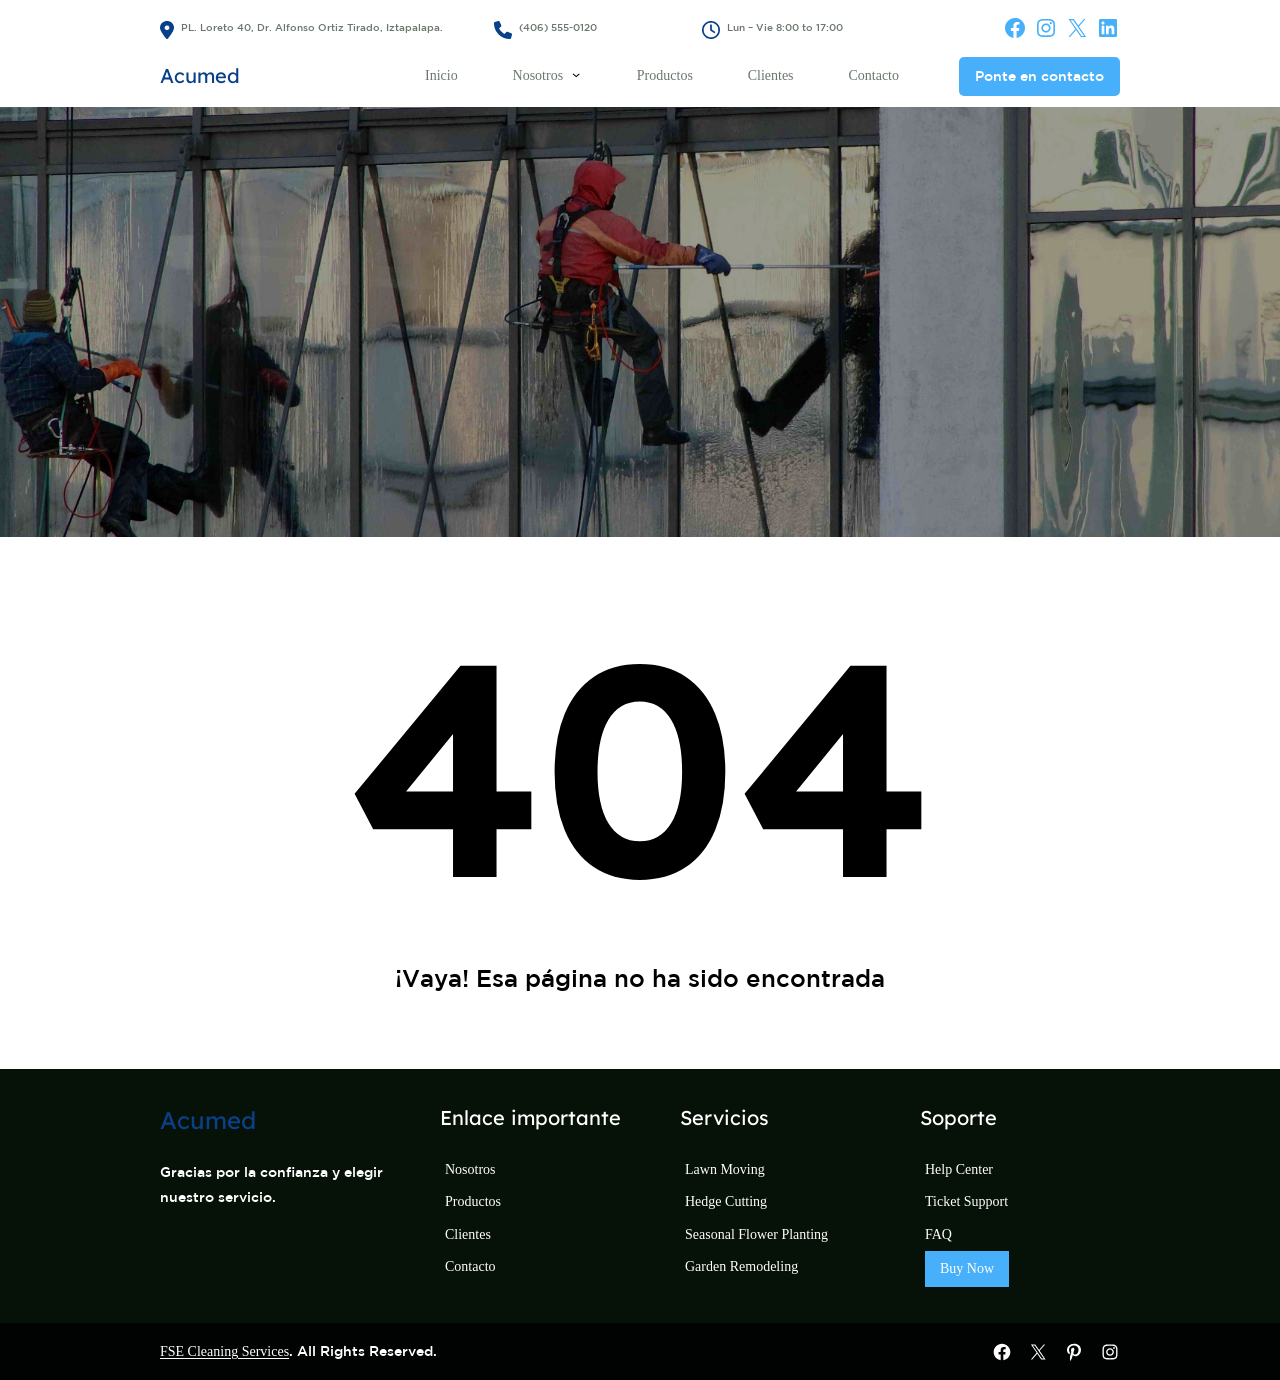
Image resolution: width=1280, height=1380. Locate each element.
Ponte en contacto (1039, 76)
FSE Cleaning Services (224, 1351)
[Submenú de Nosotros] (576, 74)
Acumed (200, 75)
